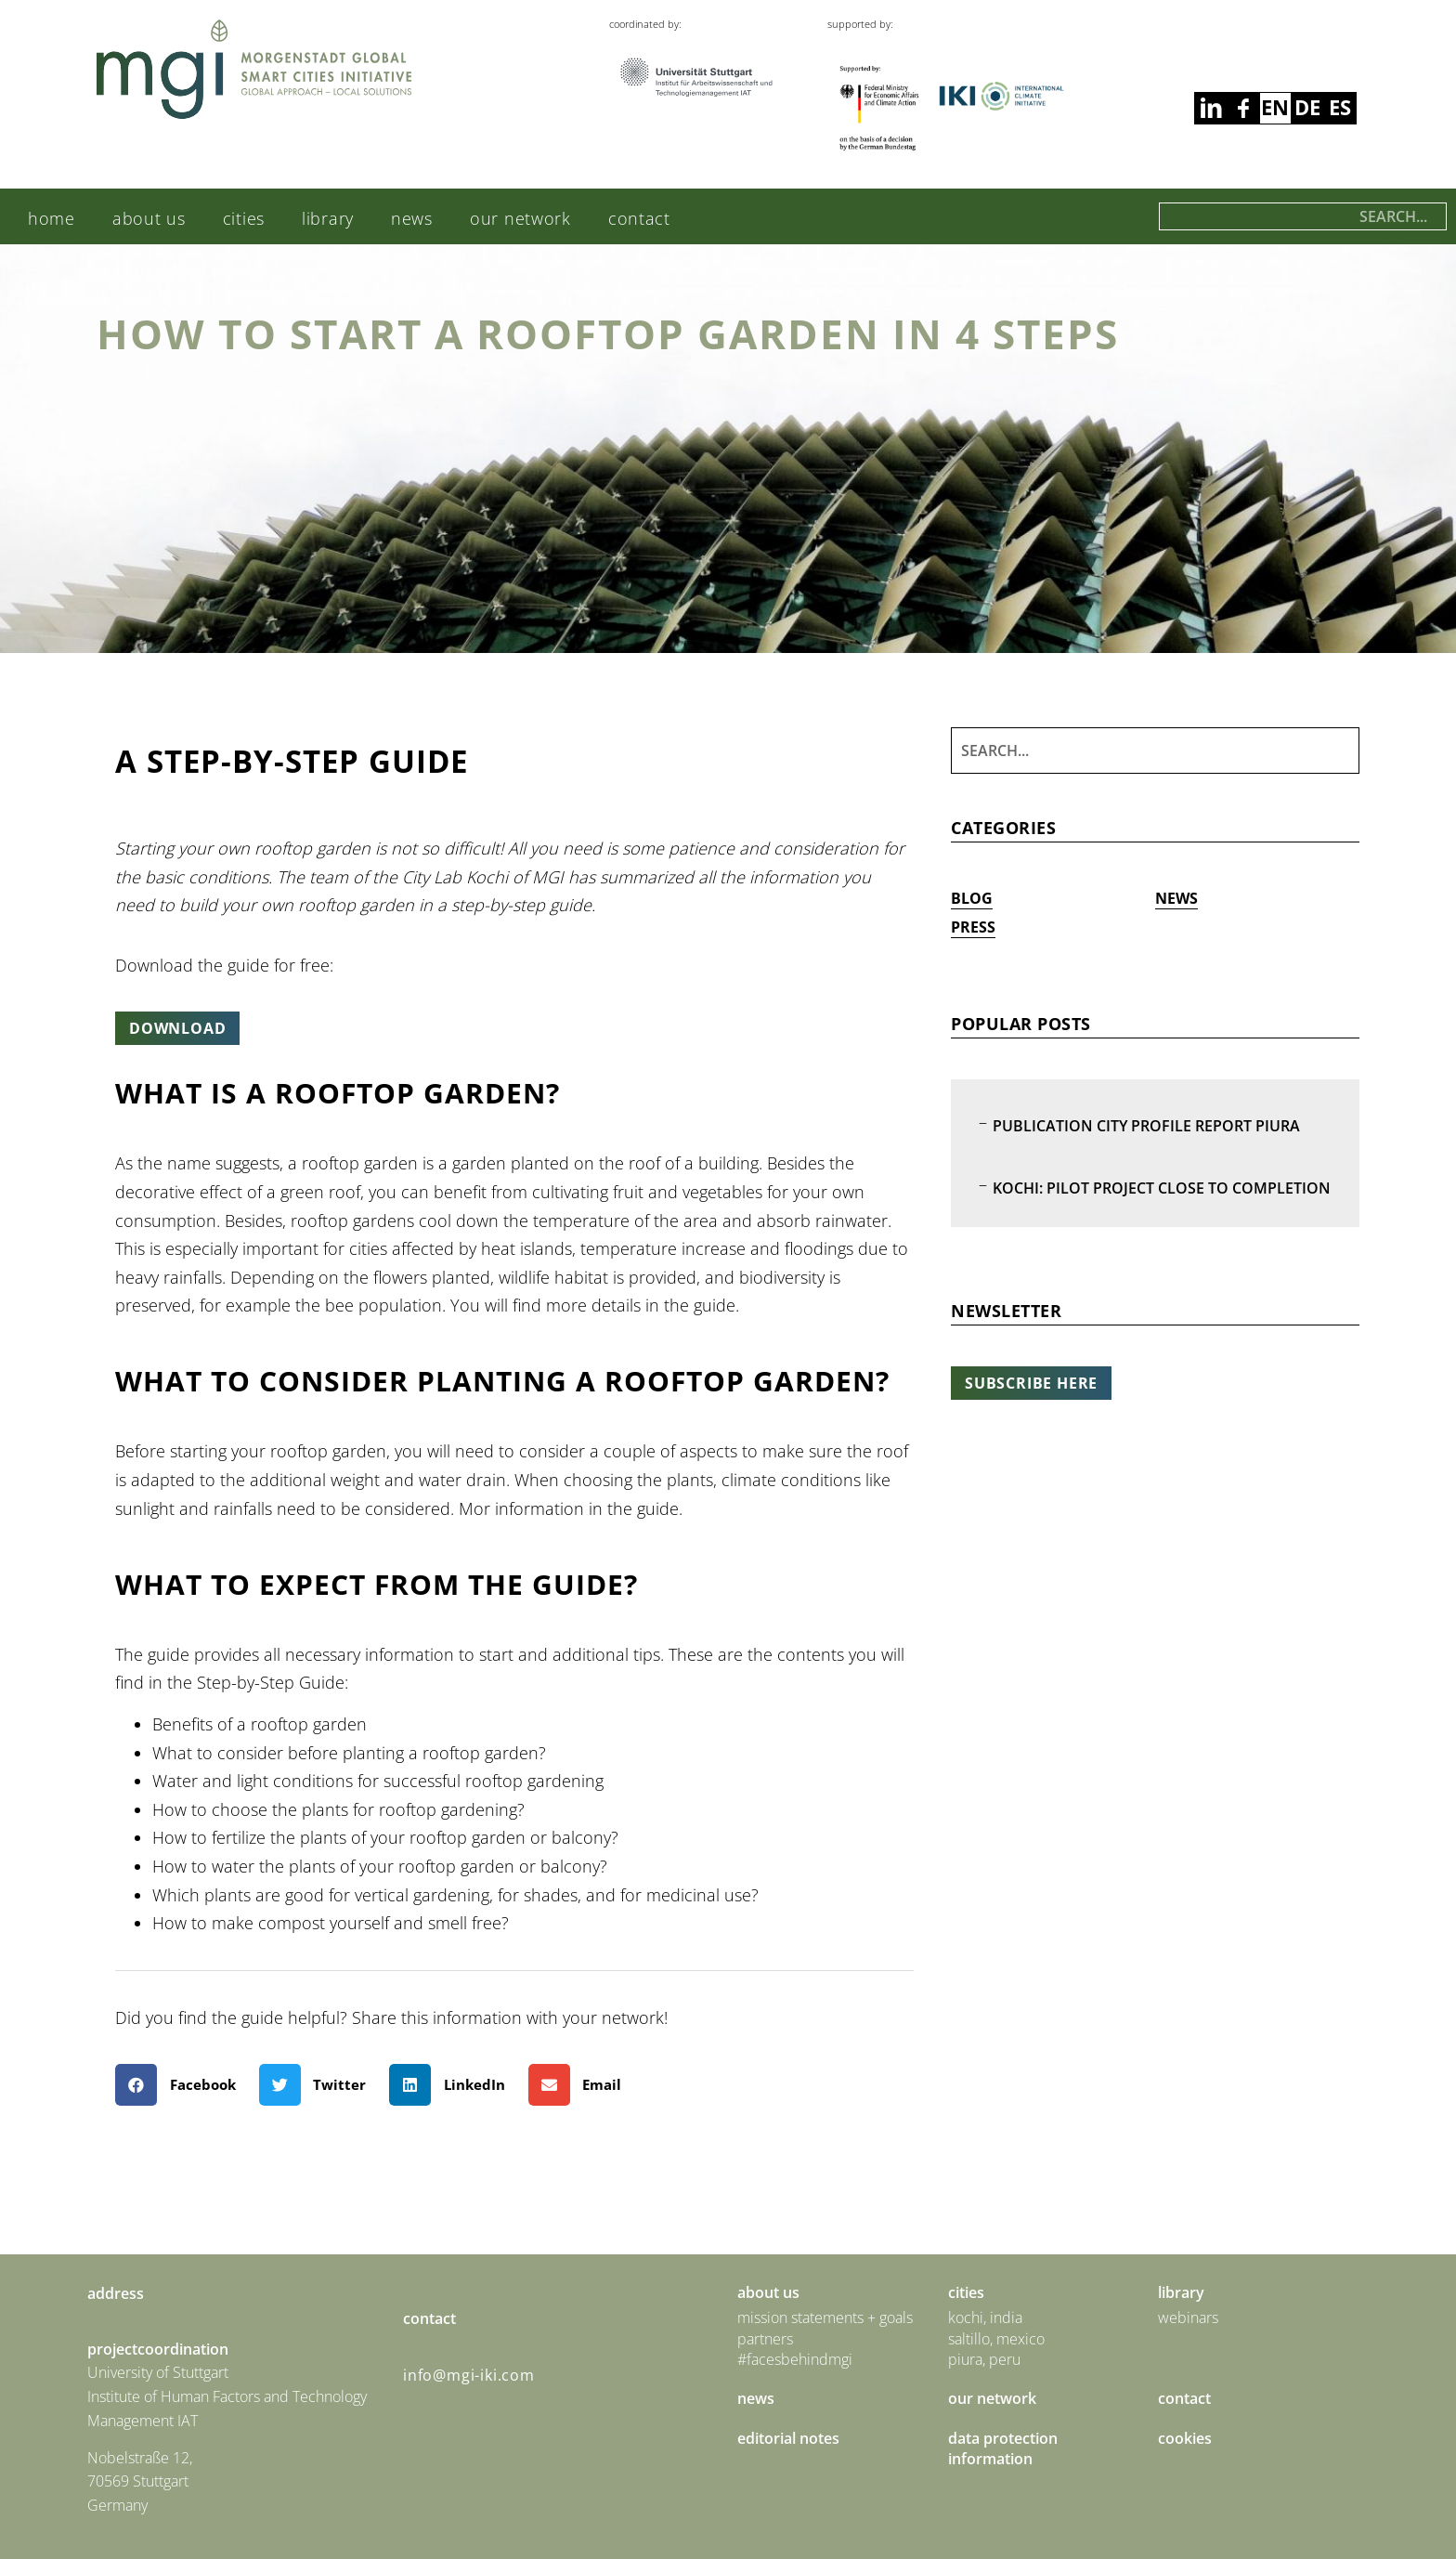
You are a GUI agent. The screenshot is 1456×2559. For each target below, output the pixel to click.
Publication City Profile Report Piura (1146, 1126)
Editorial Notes (788, 2438)
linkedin (1243, 108)
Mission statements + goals (825, 2317)
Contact (639, 218)
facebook (1210, 108)
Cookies (1185, 2438)
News (412, 218)
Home (51, 218)
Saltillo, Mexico (996, 2339)
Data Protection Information (1003, 2448)
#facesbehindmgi (794, 2359)
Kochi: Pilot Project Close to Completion (1162, 1188)
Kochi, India (985, 2317)
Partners (765, 2339)
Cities (244, 218)
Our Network (520, 218)
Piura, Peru (984, 2359)
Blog (972, 898)
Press (973, 927)
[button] (182, 2085)
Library (328, 218)
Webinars (1188, 2317)
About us (149, 218)
